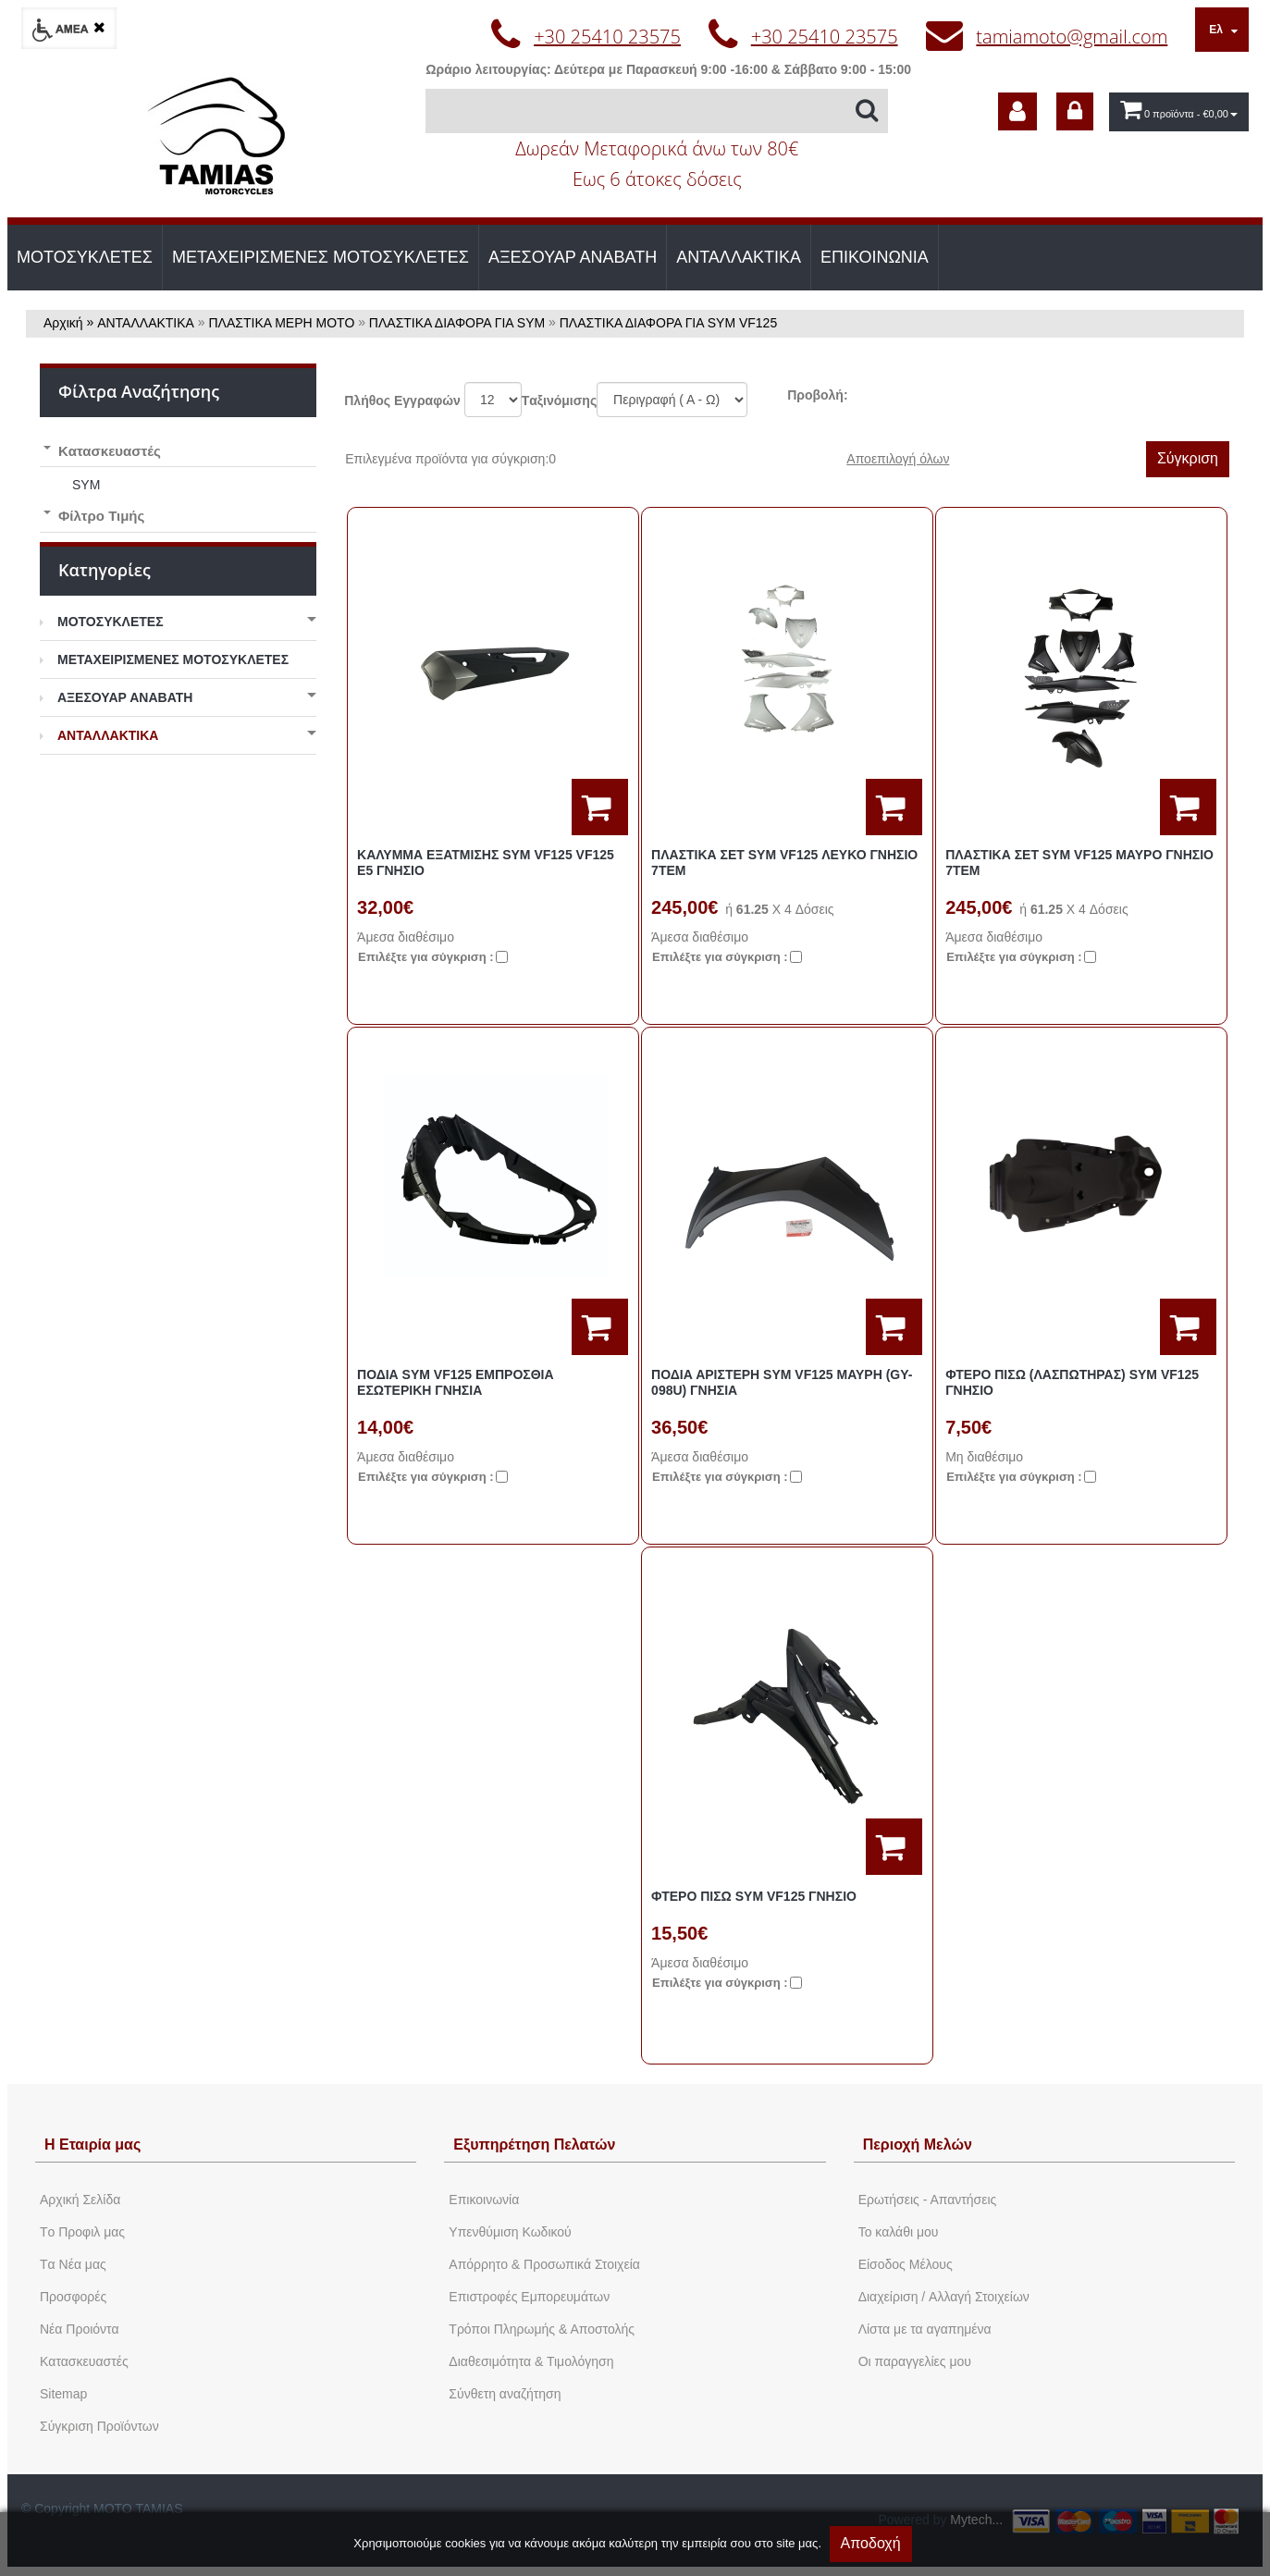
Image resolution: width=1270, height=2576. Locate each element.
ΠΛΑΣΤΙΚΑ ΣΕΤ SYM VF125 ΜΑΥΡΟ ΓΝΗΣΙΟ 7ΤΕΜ (1079, 862)
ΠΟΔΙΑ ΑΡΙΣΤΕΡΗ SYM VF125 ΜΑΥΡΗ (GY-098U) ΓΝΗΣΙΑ (781, 1382)
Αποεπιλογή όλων (897, 458)
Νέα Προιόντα (79, 2329)
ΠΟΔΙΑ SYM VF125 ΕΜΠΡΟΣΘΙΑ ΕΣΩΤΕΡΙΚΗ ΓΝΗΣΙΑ (455, 1382)
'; (493, 399)
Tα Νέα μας (73, 2264)
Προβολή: (817, 395)
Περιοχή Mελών (917, 2144)
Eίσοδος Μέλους (905, 2264)
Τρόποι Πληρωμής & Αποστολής (542, 2329)
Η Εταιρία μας (92, 2144)
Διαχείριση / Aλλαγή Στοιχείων (944, 2296)
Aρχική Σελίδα (80, 2199)
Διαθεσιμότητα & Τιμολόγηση (531, 2361)
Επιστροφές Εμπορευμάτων (529, 2296)
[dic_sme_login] (1074, 111)
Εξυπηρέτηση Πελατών (534, 2144)
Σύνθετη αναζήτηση (505, 2393)
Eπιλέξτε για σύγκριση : (426, 957)
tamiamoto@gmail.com (1071, 36)
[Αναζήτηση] (656, 111)
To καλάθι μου (898, 2232)
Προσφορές (73, 2296)
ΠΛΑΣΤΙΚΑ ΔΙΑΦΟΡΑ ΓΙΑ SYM (457, 322)
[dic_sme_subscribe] (1017, 111)
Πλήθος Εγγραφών (402, 400)
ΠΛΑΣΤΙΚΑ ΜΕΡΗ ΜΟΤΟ (282, 322)
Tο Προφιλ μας (82, 2232)
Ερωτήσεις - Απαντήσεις (927, 2199)
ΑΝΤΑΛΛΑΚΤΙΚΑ (738, 257)
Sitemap (63, 2393)
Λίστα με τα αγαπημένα (925, 2329)
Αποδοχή (871, 2543)
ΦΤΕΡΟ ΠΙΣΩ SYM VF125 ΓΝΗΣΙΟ (754, 1896)
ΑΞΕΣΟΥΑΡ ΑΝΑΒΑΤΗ (572, 257)
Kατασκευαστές (84, 2361)
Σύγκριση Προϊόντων (99, 2426)
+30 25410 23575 (607, 36)
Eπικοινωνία (484, 2199)
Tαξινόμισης (559, 400)
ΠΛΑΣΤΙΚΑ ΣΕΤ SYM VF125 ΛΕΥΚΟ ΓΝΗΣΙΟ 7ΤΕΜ (784, 862)
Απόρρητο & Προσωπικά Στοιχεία (544, 2264)
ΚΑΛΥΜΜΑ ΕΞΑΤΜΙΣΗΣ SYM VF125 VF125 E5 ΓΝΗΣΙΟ (485, 862)
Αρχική (63, 322)
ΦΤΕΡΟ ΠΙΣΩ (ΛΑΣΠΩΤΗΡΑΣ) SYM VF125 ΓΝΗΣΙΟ (1072, 1382)
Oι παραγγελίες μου (914, 2361)
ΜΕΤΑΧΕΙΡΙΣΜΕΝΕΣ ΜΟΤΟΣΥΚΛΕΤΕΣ (320, 257)
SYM (86, 484)
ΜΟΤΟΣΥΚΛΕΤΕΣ (85, 257)
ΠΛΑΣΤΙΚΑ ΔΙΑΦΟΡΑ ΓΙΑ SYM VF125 (668, 322)
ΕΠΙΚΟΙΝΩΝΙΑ (874, 257)
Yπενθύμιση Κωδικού (510, 2232)
